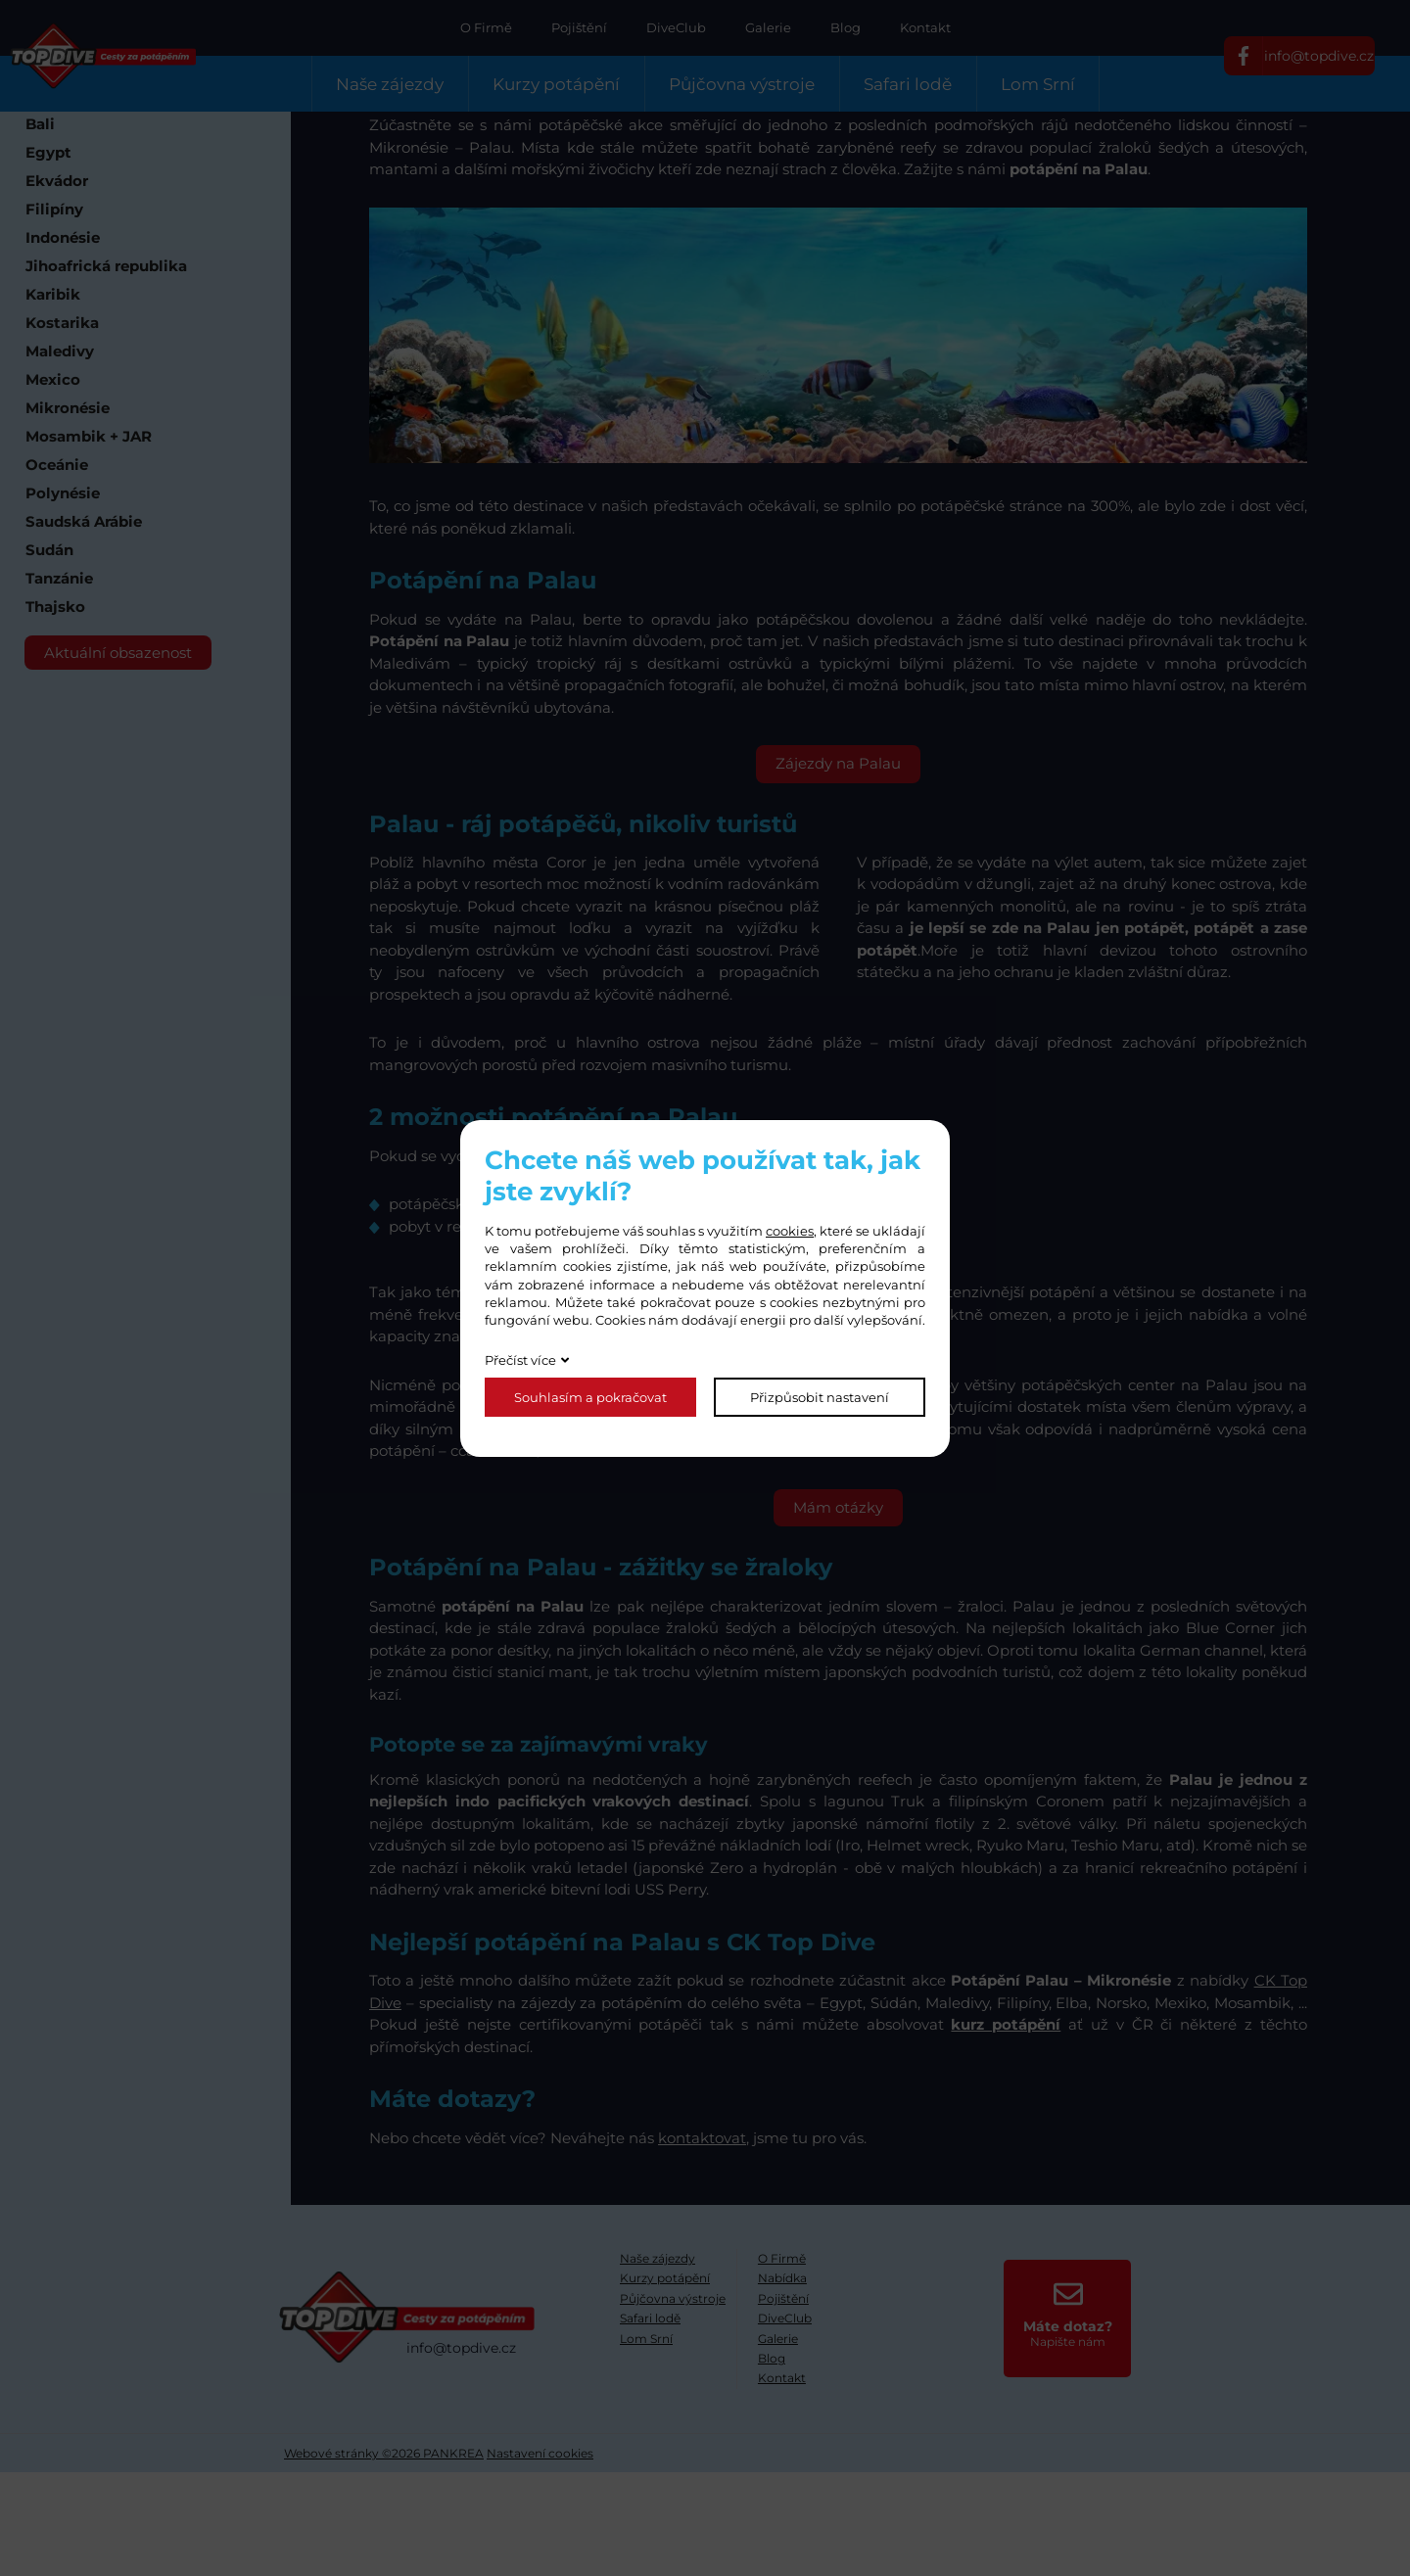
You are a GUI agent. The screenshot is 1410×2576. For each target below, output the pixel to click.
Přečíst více (520, 1360)
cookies (790, 1231)
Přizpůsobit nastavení (819, 1397)
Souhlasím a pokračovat (590, 1397)
